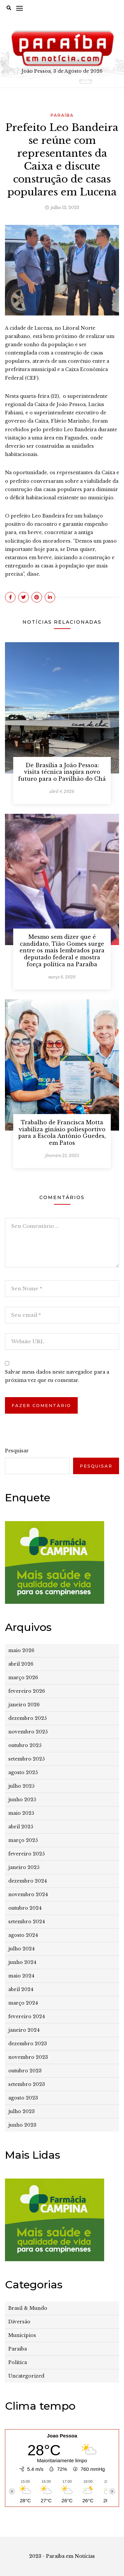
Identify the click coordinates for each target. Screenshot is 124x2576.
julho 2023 (21, 2111)
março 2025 (23, 1840)
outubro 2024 (25, 1908)
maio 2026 (21, 1650)
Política (17, 2362)
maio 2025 (21, 1813)
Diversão (19, 2322)
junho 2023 (22, 2125)
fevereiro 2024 (26, 2016)
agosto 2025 (23, 1772)
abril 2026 (20, 1664)
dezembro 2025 (27, 1718)
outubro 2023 (25, 2071)
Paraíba (62, 115)
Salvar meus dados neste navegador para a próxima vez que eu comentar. (57, 1376)
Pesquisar (17, 1451)
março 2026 (23, 1678)
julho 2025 (21, 1786)
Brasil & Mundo (27, 2308)
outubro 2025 (24, 1745)
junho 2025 (22, 1800)
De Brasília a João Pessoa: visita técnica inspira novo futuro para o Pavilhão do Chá (62, 772)
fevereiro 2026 (26, 1691)
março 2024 (23, 2003)
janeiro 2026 (24, 1705)
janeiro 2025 (23, 1867)
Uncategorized (26, 2376)
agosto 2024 (23, 1935)
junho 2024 (22, 1962)
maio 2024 (21, 1976)
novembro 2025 (28, 1732)
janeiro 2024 (24, 2030)
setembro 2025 (26, 1759)
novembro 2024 (28, 1894)
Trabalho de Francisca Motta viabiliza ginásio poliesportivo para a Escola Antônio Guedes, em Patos (62, 1132)
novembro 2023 (28, 2057)
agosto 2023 (23, 2098)
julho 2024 (21, 1949)
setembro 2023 (26, 2084)
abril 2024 (20, 1989)
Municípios (22, 2335)
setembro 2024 (26, 1922)
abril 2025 (20, 1827)
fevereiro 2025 (26, 1854)
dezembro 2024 (27, 1881)
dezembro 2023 (27, 2044)
